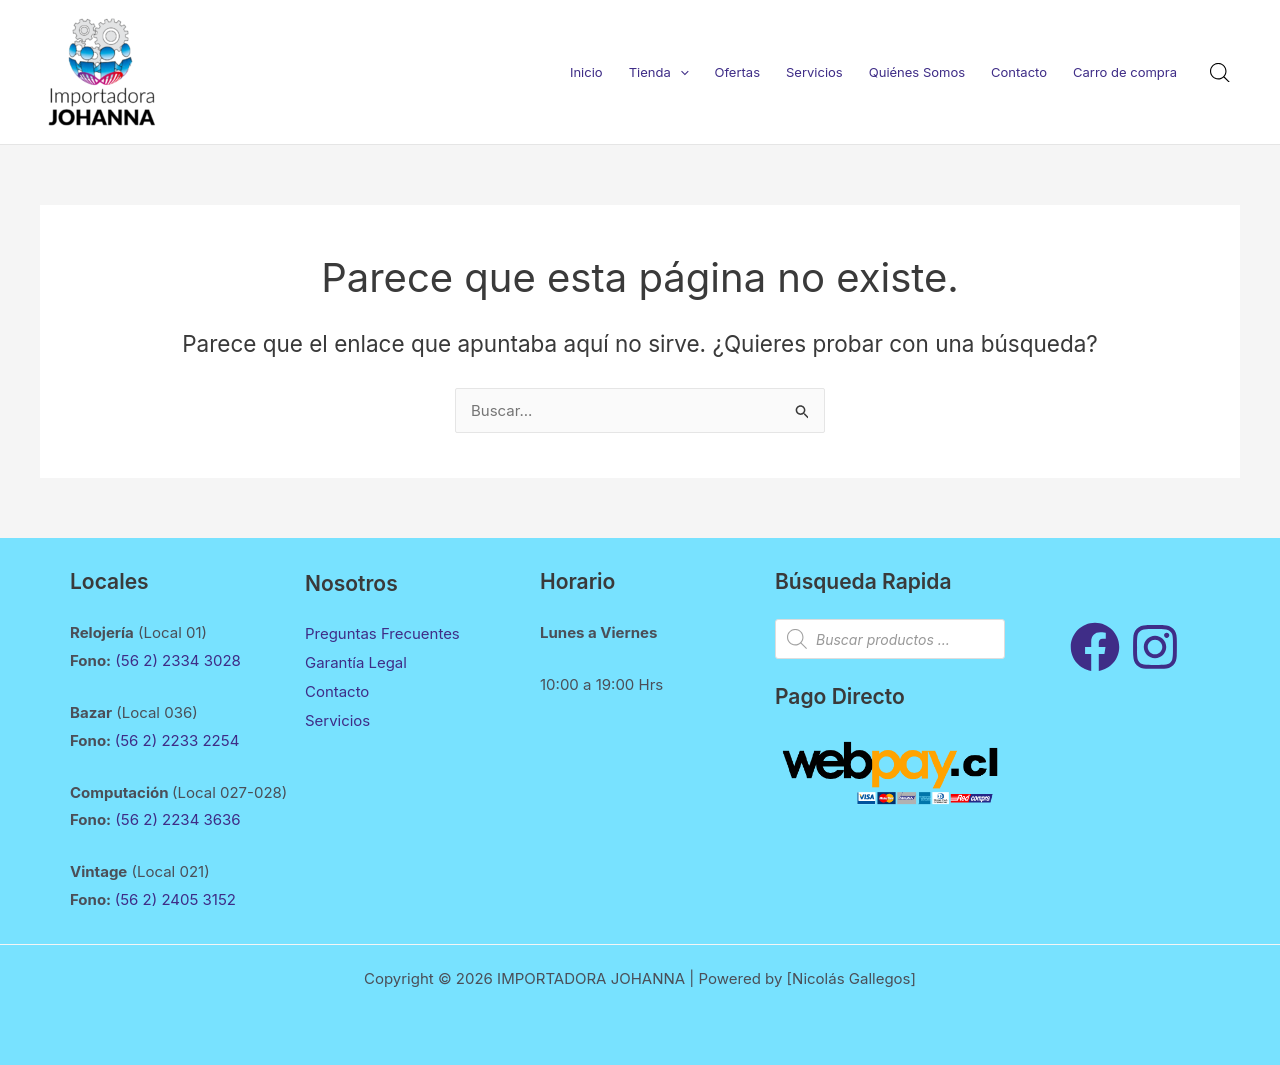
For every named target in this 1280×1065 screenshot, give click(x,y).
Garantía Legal (356, 661)
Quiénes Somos (917, 72)
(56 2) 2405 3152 (175, 899)
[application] (680, 72)
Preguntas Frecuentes (382, 633)
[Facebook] (1095, 647)
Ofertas (738, 72)
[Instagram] (1155, 647)
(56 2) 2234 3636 (177, 819)
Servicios (814, 72)
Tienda (659, 72)
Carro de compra (1125, 72)
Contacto (1019, 72)
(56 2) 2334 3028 (180, 660)
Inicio (586, 72)
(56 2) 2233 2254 (177, 740)
